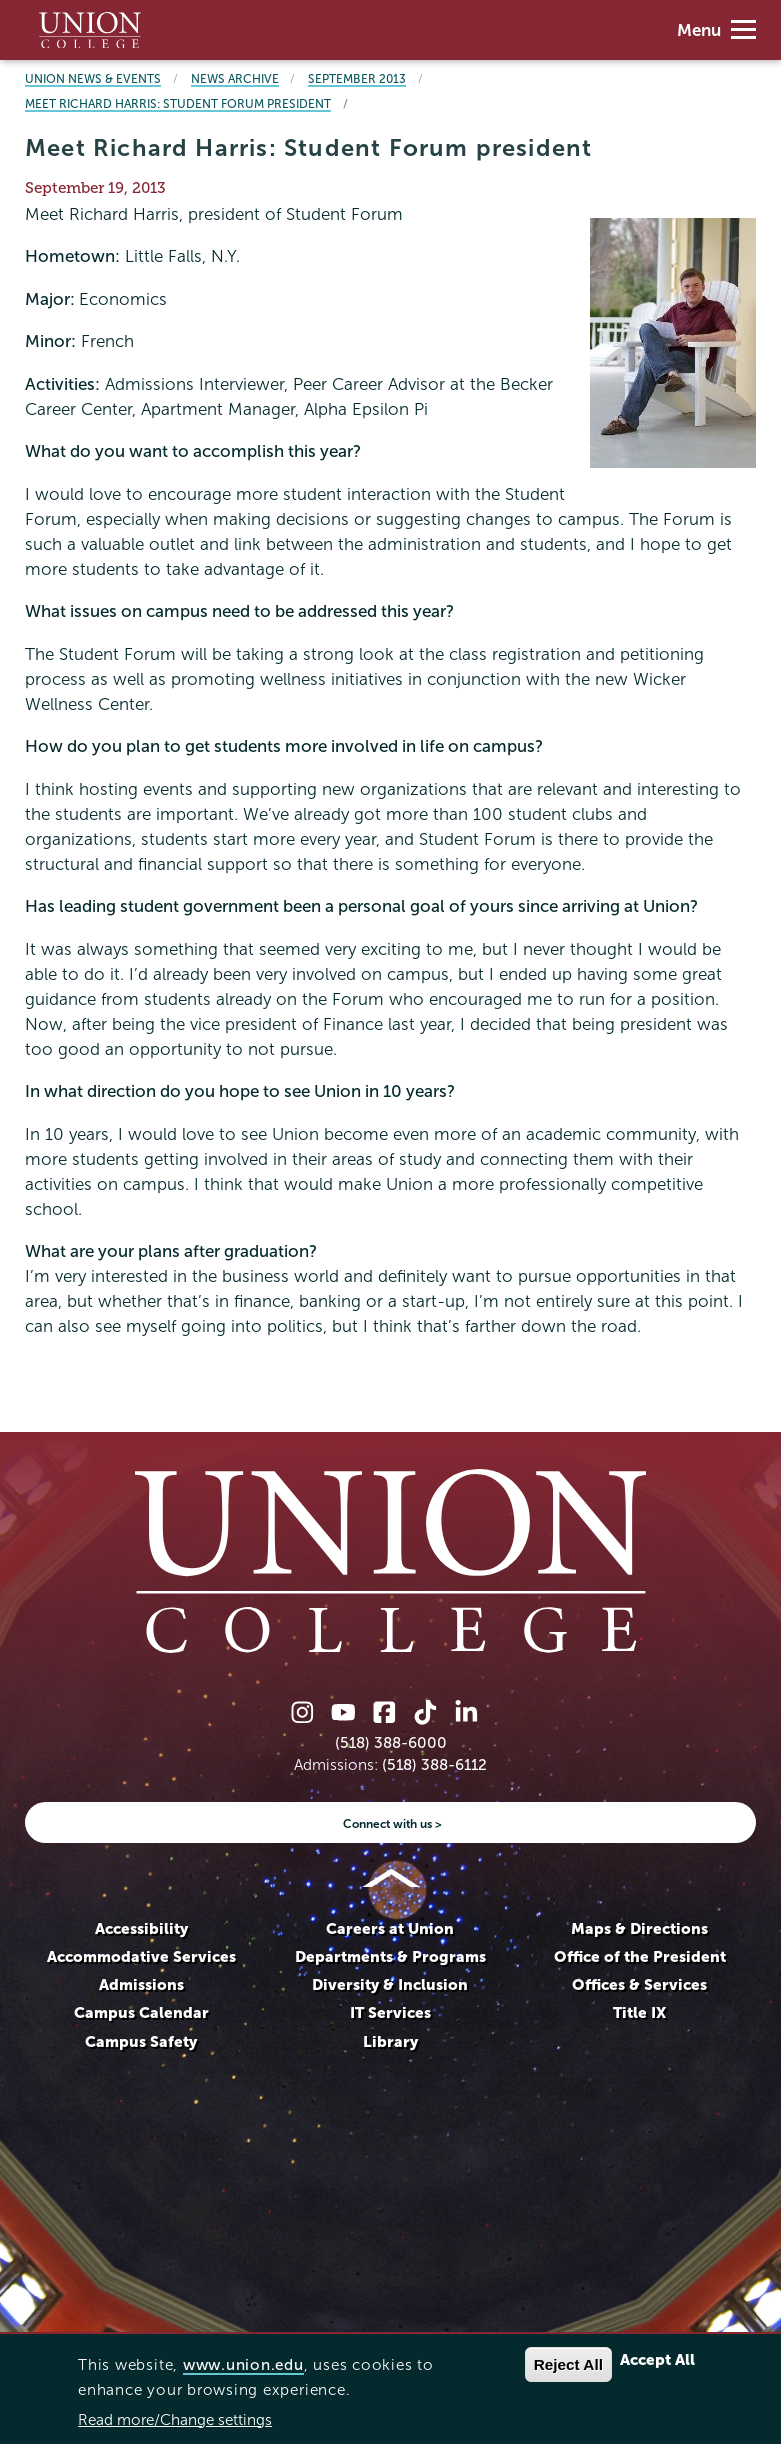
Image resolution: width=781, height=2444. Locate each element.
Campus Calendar (141, 2012)
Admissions (141, 1984)
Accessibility (141, 1928)
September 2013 (357, 78)
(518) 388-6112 (434, 1764)
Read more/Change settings (175, 2419)
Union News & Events (93, 78)
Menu (716, 30)
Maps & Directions (639, 1928)
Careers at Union (390, 1928)
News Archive (235, 78)
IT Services (390, 2012)
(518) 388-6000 (391, 1742)
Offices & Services (639, 1984)
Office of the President (640, 1956)
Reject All (568, 2364)
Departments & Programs (390, 1956)
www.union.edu (243, 2364)
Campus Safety (141, 2041)
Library (390, 2041)
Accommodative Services (141, 1956)
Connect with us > (392, 1823)
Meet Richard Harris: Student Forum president (178, 103)
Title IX (639, 2012)
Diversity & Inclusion (390, 1984)
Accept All (657, 2359)
